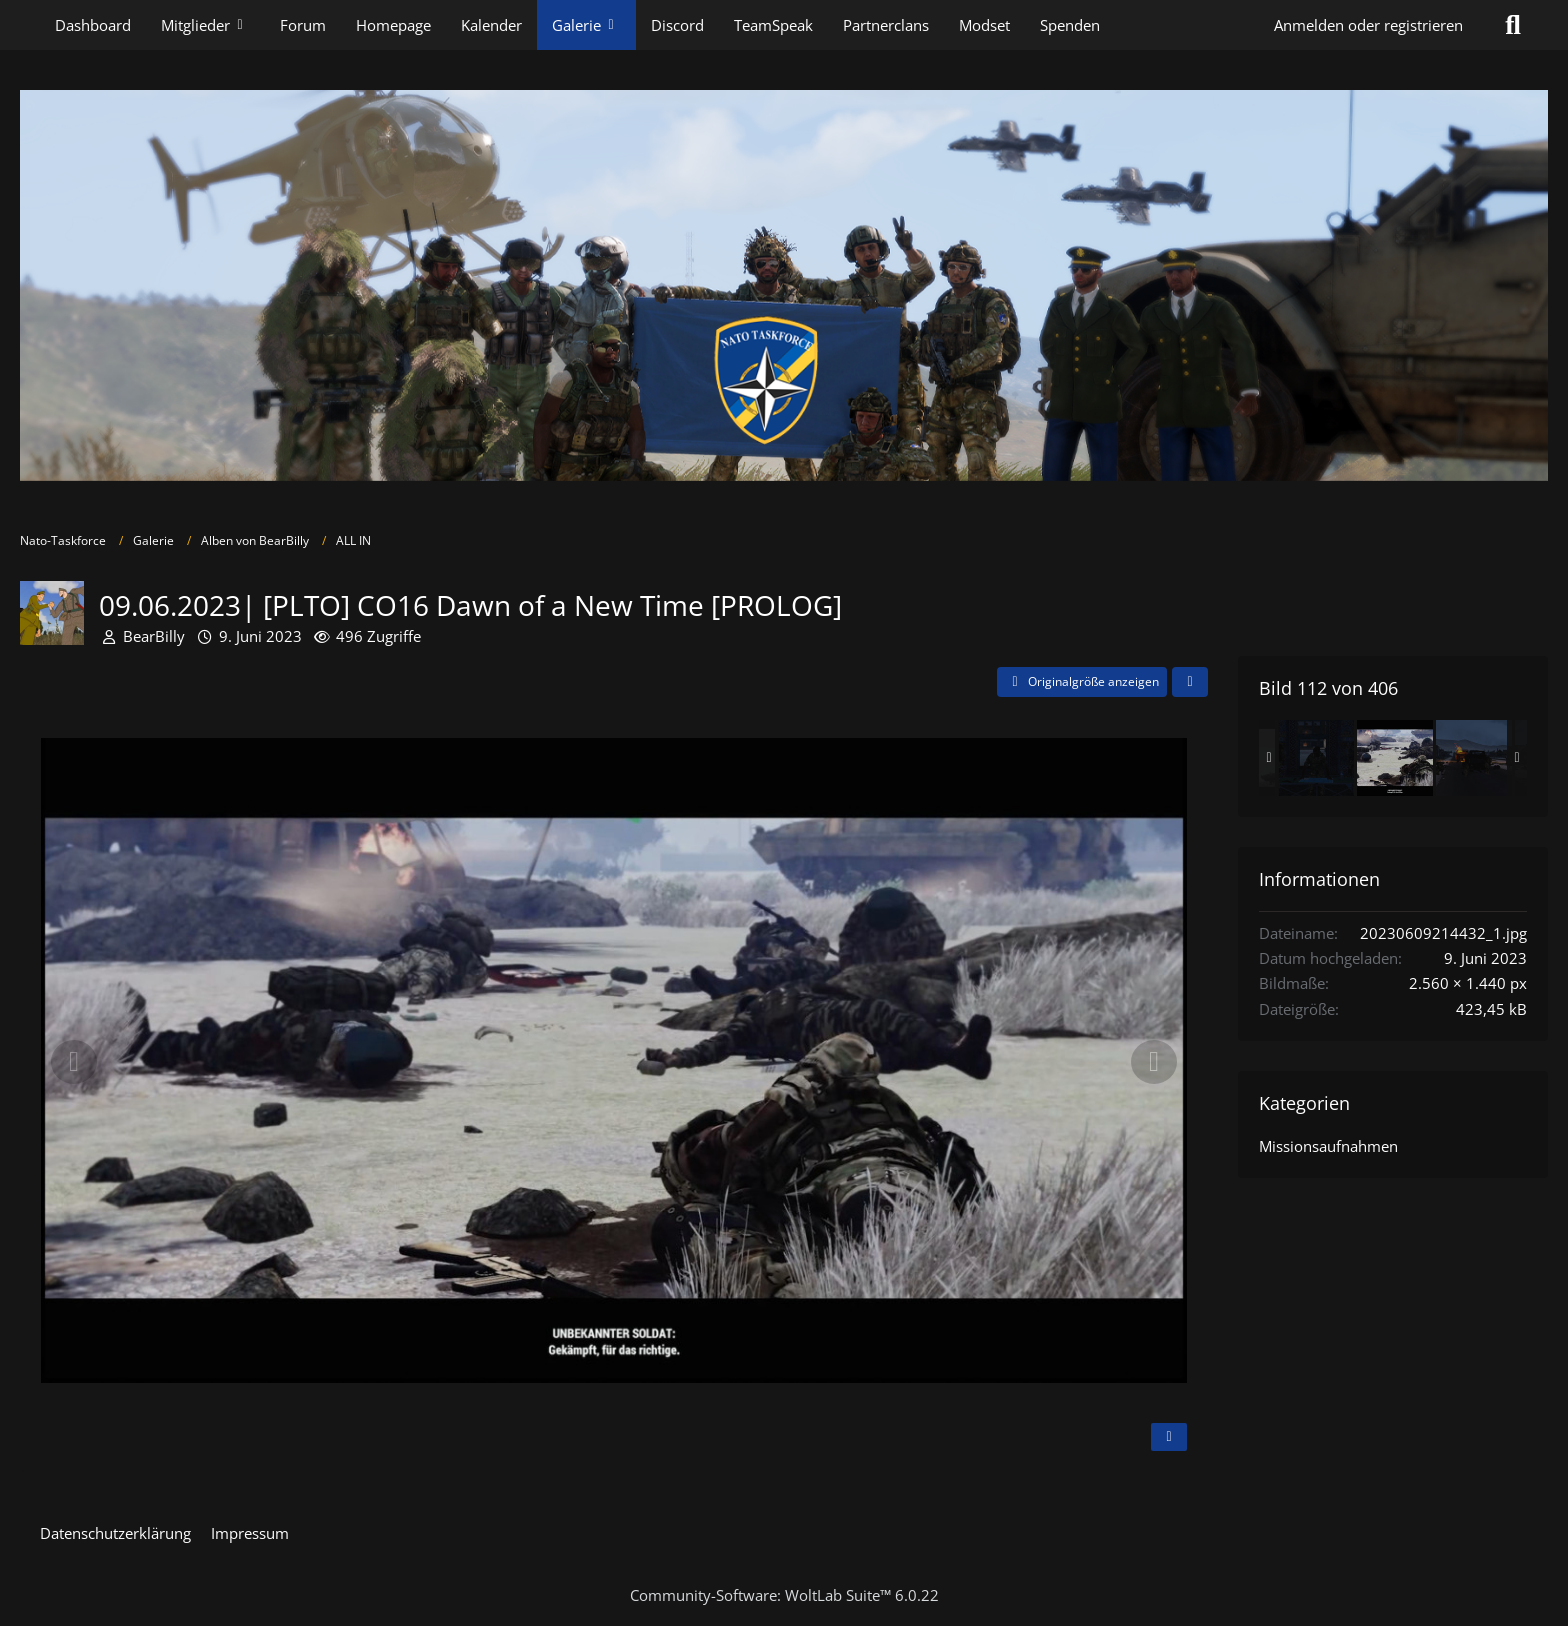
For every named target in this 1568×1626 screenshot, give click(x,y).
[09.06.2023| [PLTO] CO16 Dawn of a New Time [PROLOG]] (1316, 758)
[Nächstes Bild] (1154, 1062)
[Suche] (1513, 25)
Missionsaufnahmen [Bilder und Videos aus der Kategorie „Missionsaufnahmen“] (1328, 1146)
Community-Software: (784, 1595)
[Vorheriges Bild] (74, 1062)
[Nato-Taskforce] (784, 285)
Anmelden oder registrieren (1368, 25)
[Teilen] (1190, 682)
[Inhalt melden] (1169, 1437)
